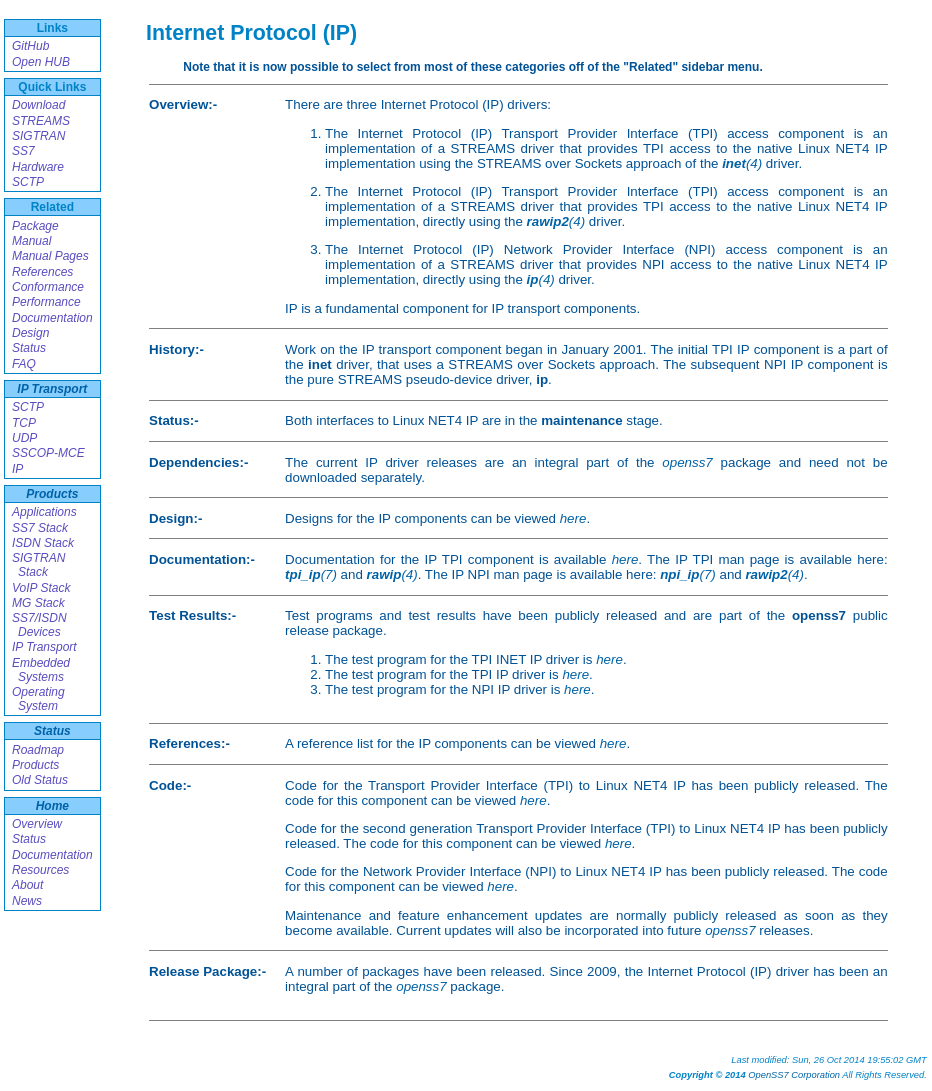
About (27, 885)
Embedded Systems (41, 670)
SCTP (28, 182)
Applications (44, 512)
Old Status (40, 780)
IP (17, 469)
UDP (24, 438)
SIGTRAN (38, 136)
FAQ (24, 364)
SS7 (23, 151)
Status (29, 348)
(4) (742, 163)
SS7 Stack (40, 528)
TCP (24, 423)
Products (52, 494)
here (573, 518)
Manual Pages (50, 256)
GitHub (30, 46)
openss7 (687, 462)
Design (30, 333)
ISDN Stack (43, 543)
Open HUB (41, 62)
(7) (311, 574)
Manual (31, 241)
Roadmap (38, 750)
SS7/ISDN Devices (39, 625)
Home (52, 806)
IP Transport (52, 389)
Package (35, 226)
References (42, 272)
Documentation (52, 318)
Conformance (48, 287)
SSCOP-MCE (48, 453)
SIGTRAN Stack (38, 565)
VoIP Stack (41, 588)
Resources (40, 870)
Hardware (38, 167)
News (27, 901)
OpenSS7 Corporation (794, 1075)
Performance (46, 302)
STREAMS (41, 121)
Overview (37, 824)
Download (38, 105)
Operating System (38, 699)
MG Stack (38, 603)
